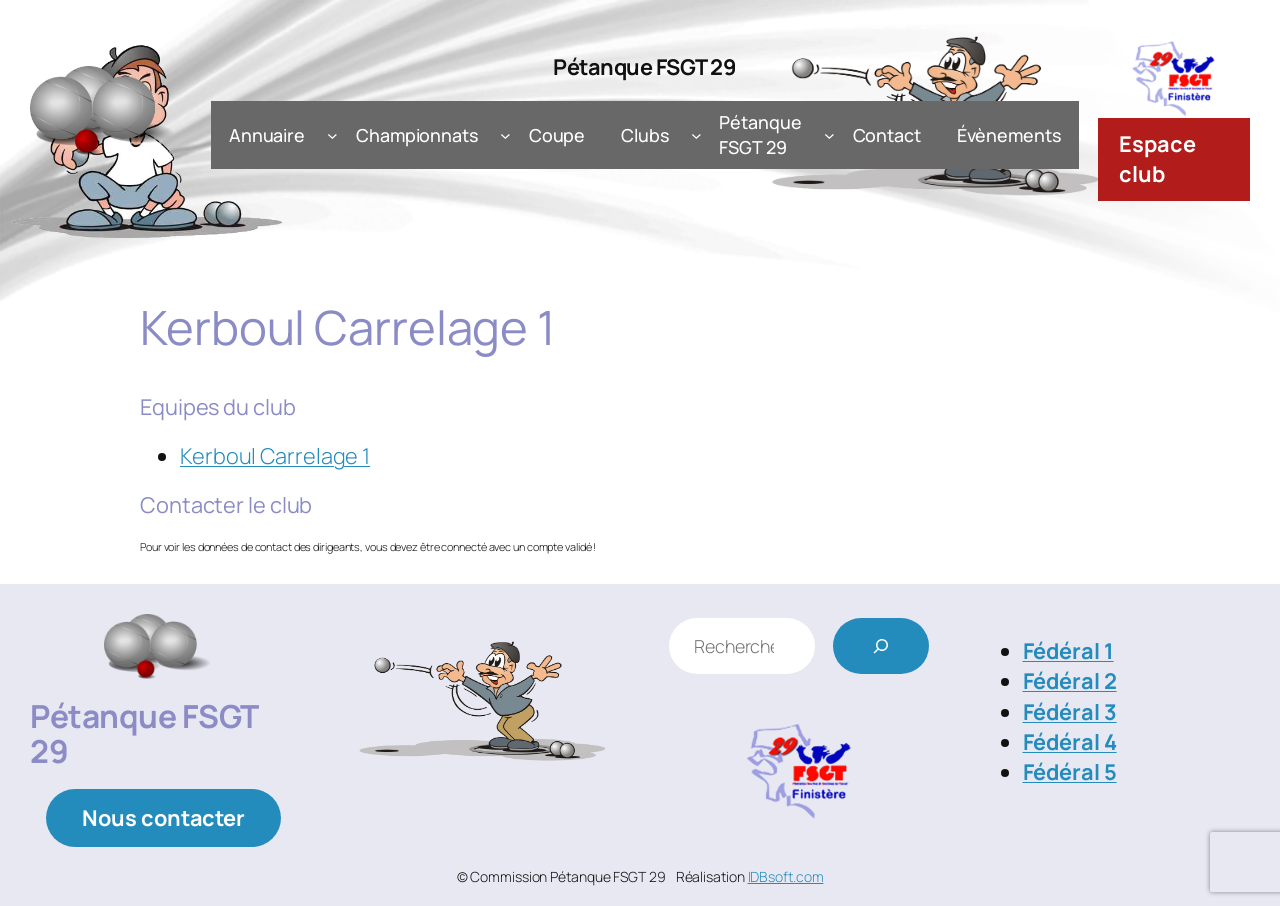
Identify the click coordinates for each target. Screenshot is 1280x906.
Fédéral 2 (1070, 681)
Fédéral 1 (1068, 651)
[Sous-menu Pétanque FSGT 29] (829, 135)
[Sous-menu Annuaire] (332, 135)
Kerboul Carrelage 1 (275, 456)
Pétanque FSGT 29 (644, 67)
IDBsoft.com (786, 876)
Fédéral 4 (1070, 742)
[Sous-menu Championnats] (505, 135)
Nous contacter (163, 818)
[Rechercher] (881, 646)
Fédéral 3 (1070, 712)
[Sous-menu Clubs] (696, 135)
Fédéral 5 (1070, 772)
